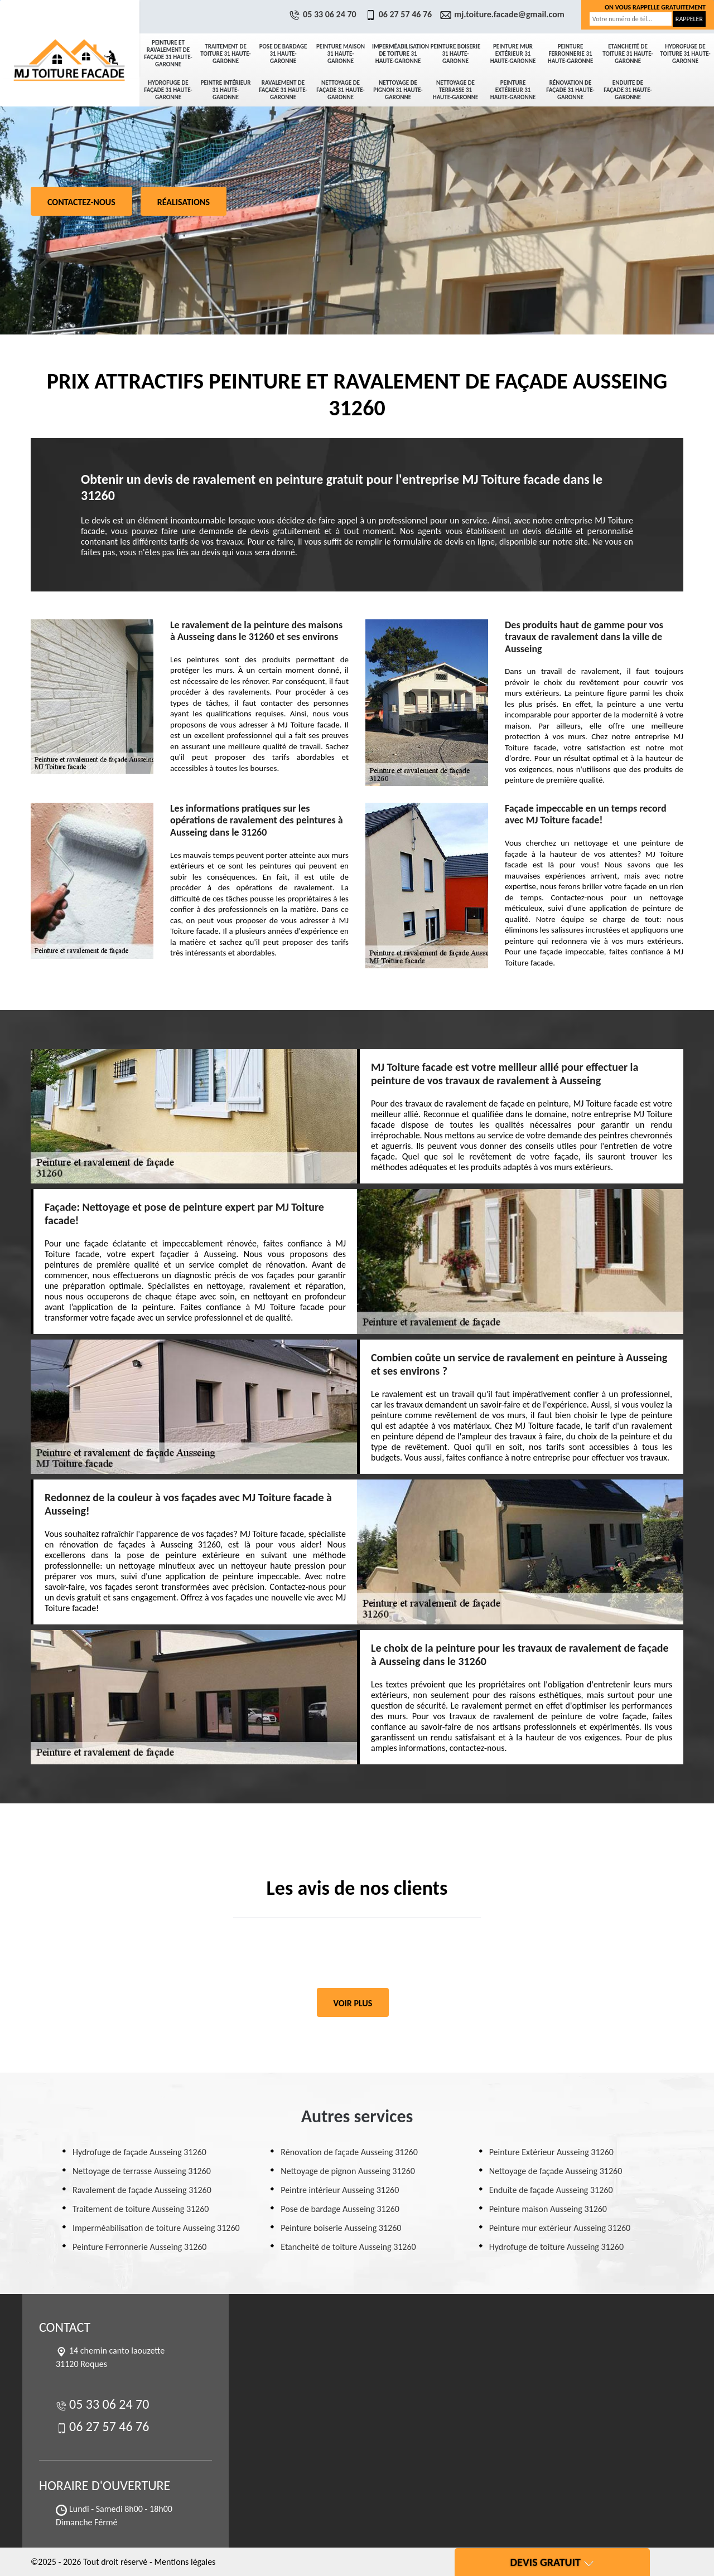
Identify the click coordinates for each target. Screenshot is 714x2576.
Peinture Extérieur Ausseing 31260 (551, 2152)
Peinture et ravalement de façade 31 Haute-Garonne (168, 53)
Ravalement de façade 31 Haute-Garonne (283, 90)
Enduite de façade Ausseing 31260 (551, 2190)
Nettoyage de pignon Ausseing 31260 (348, 2171)
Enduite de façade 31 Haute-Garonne (628, 90)
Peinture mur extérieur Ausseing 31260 (560, 2228)
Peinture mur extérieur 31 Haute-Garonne (513, 54)
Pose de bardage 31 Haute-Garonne (283, 54)
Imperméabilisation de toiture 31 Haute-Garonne (399, 54)
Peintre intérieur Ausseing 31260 (340, 2190)
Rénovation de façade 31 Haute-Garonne (570, 90)
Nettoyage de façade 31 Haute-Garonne (340, 90)
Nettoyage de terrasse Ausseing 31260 (142, 2171)
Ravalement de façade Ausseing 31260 (142, 2190)
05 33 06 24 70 (324, 14)
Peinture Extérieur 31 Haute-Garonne (513, 90)
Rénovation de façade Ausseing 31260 (349, 2152)
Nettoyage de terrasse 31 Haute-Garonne (456, 90)
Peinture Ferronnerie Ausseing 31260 (139, 2247)
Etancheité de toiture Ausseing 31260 (348, 2247)
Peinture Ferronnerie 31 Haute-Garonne (571, 54)
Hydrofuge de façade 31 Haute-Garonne (168, 90)
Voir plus (353, 2003)
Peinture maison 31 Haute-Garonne (340, 54)
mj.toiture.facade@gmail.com (504, 14)
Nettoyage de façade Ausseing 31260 (556, 2171)
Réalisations (183, 202)
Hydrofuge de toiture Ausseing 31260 (556, 2247)
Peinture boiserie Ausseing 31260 (341, 2228)
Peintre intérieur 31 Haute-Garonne (226, 90)
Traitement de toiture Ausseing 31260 (141, 2209)
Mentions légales (184, 2561)
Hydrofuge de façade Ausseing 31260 (139, 2152)
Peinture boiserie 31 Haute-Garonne (456, 54)
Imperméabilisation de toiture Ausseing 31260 (156, 2228)
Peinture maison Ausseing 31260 (548, 2209)
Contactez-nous (81, 202)
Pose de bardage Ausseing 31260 (340, 2209)
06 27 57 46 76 (400, 14)
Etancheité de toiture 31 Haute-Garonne (627, 54)
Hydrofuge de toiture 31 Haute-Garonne (685, 54)
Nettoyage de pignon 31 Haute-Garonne (397, 90)
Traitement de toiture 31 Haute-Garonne (225, 54)
